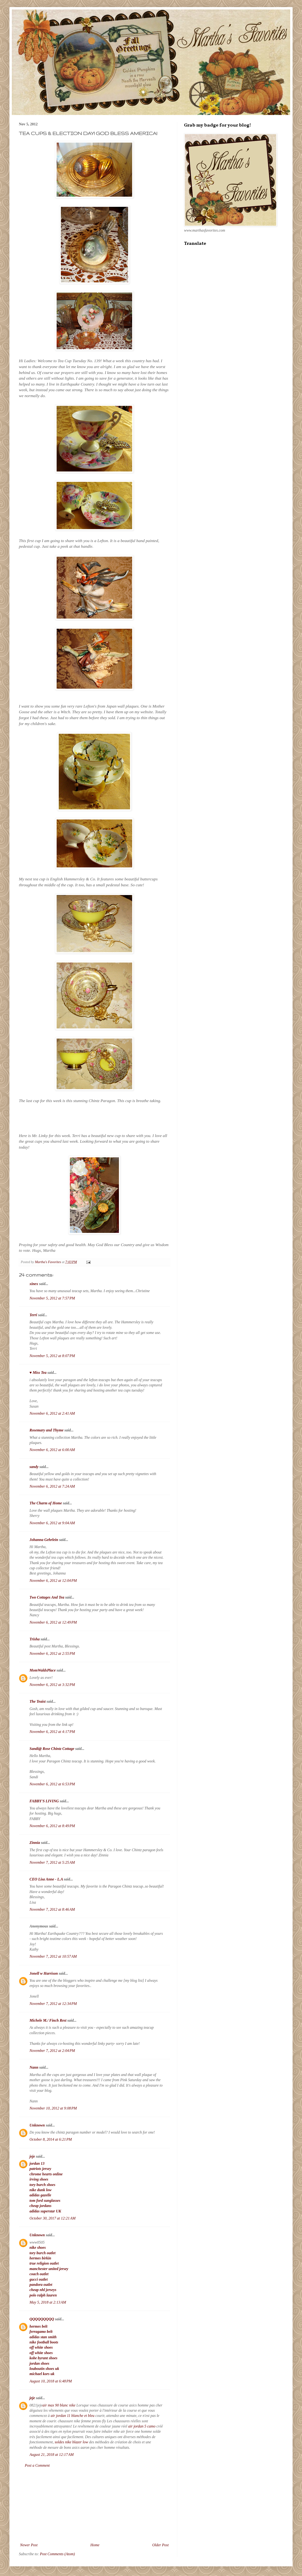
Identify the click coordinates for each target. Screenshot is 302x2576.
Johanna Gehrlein (43, 1540)
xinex (33, 1284)
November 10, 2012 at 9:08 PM (53, 2108)
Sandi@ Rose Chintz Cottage (51, 1749)
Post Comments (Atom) (57, 2554)
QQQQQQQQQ (41, 2319)
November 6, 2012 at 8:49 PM (52, 1826)
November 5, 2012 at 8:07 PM (52, 1356)
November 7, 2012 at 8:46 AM (52, 1909)
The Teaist (37, 1701)
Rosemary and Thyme (46, 1430)
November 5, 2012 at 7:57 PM (52, 1298)
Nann (33, 2067)
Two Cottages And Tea (46, 1597)
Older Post (160, 2545)
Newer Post (29, 2545)
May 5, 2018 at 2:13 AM (47, 2302)
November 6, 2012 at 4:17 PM (52, 1732)
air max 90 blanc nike (59, 2405)
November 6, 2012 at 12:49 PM (53, 1622)
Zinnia (34, 1843)
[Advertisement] (94, 2505)
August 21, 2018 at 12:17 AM (51, 2455)
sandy (33, 1467)
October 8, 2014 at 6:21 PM (50, 2139)
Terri (33, 1315)
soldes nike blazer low (71, 2442)
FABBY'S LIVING (44, 1801)
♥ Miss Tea (37, 1373)
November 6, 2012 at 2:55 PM (52, 1653)
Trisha (34, 1639)
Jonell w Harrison (43, 1973)
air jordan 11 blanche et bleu (72, 2416)
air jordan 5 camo (141, 2426)
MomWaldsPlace (42, 1670)
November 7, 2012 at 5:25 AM (52, 1862)
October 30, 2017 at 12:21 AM (52, 2218)
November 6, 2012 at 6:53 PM (52, 1784)
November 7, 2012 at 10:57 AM (53, 1956)
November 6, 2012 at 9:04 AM (52, 1523)
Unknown (37, 2125)
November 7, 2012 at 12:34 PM (53, 2004)
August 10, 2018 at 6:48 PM (50, 2381)
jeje (32, 2156)
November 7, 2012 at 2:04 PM (52, 2051)
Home (94, 2545)
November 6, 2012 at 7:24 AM (52, 1486)
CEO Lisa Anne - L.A (46, 1879)
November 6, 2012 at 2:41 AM (52, 1413)
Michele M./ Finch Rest (47, 2020)
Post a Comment (37, 2465)
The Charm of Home (45, 1503)
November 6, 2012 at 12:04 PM (53, 1581)
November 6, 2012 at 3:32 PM (52, 1685)
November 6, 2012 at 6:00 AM (52, 1450)
